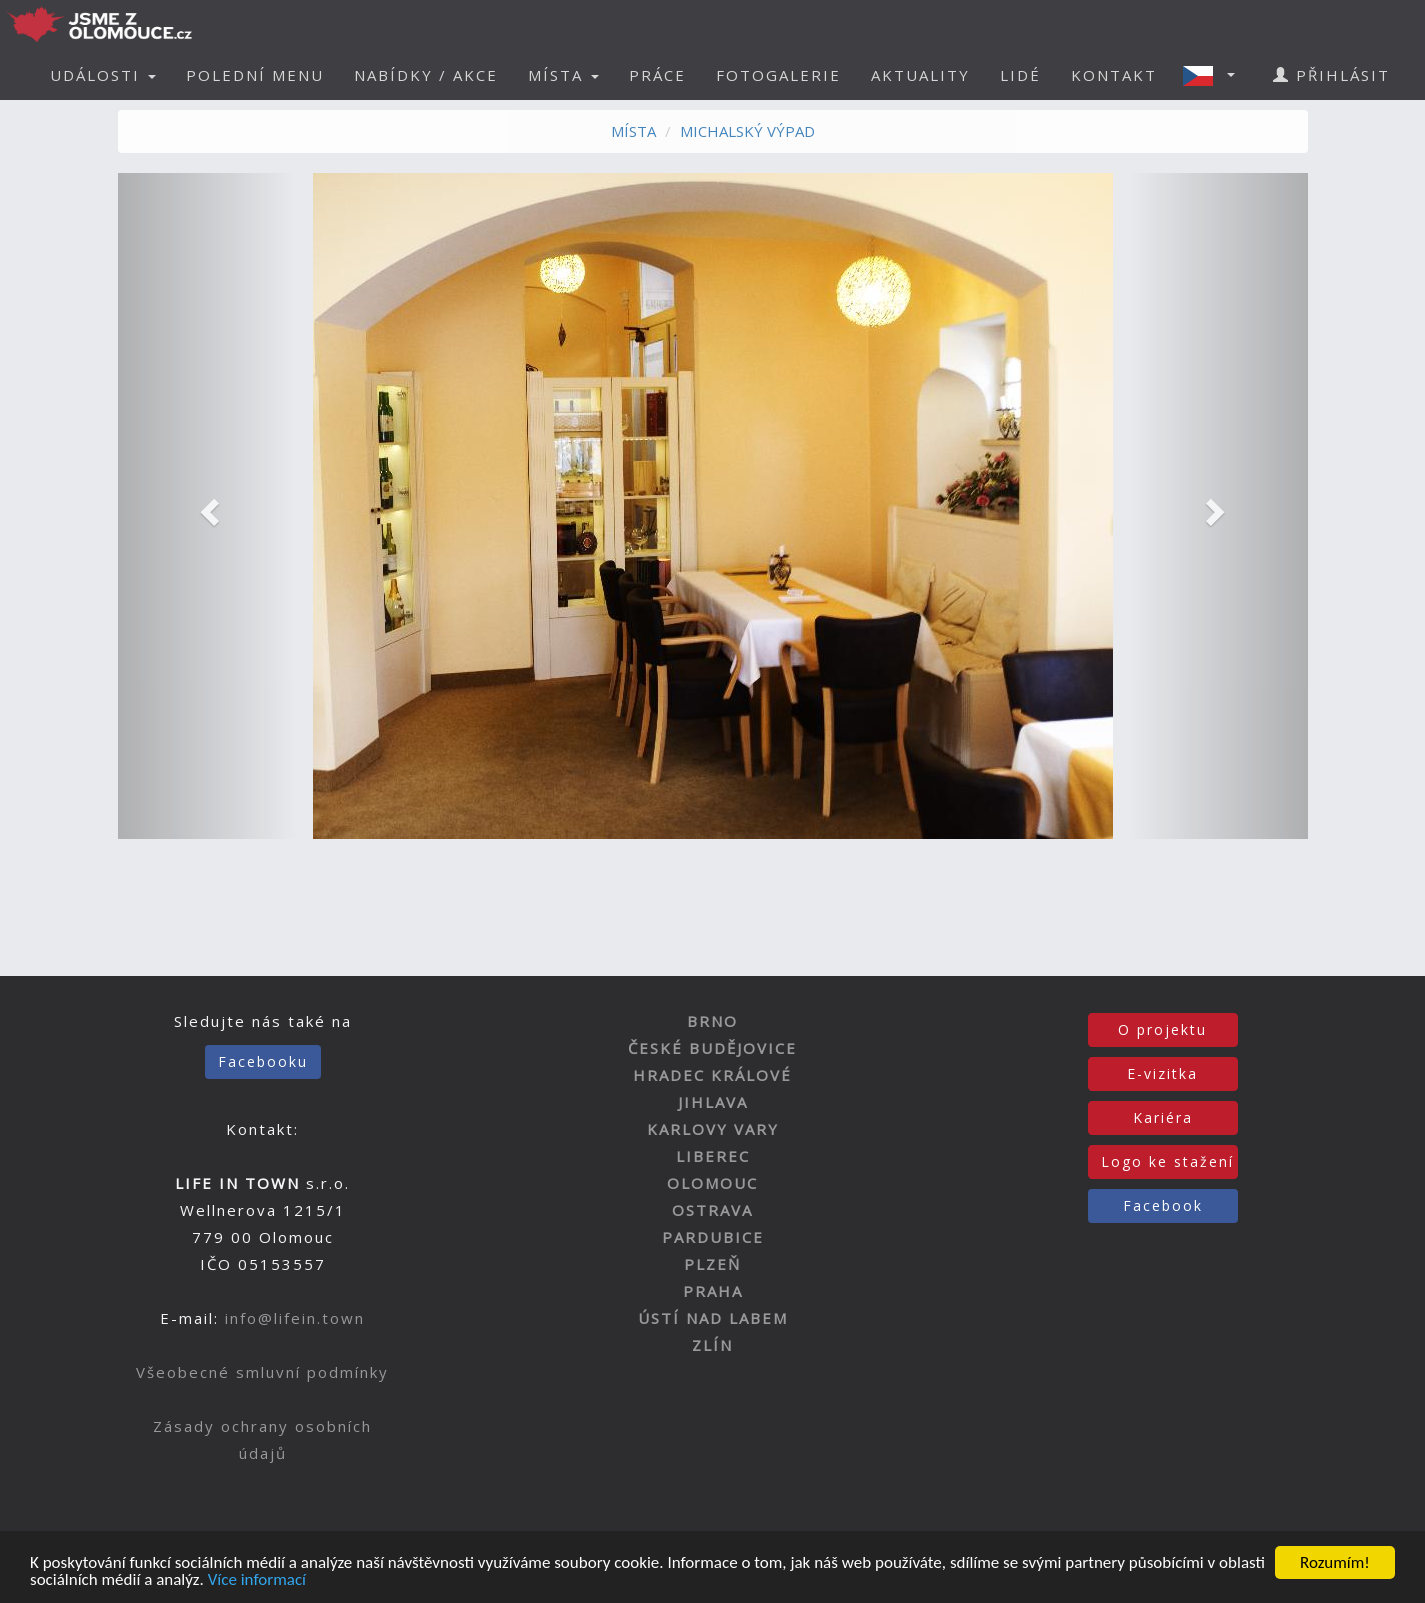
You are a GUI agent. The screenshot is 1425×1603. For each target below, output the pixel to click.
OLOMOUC (712, 1183)
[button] (1215, 75)
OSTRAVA (712, 1210)
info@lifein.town (295, 1318)
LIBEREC (713, 1156)
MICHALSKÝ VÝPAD (747, 131)
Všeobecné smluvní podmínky (262, 1372)
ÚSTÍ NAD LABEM (713, 1318)
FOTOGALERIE (778, 75)
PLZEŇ (712, 1264)
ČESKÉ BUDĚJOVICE (712, 1048)
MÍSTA (633, 131)
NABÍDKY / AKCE (426, 75)
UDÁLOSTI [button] (103, 75)
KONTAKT (1114, 75)
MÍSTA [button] (563, 75)
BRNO (712, 1021)
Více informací (257, 1580)
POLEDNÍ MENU (255, 75)
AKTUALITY (920, 75)
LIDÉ (1020, 75)
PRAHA (713, 1291)
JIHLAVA (713, 1102)
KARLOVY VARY (713, 1129)
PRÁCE (657, 75)
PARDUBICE (713, 1237)
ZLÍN (712, 1345)
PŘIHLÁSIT (1331, 75)
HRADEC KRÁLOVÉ (712, 1075)
